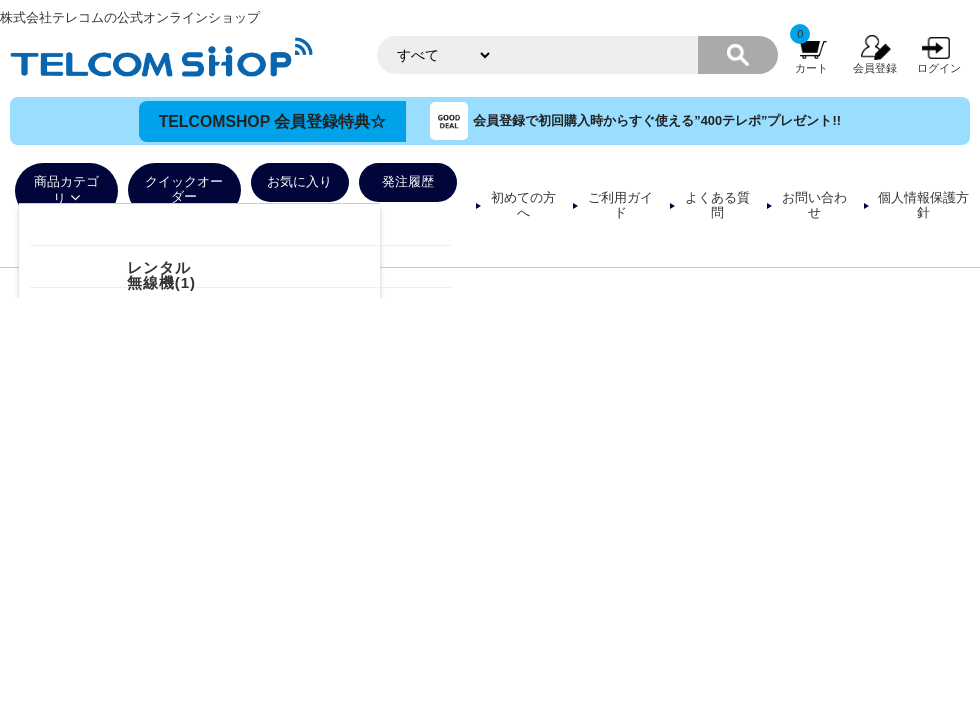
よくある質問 (717, 205)
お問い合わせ (814, 205)
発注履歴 (408, 182)
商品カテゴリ (66, 190)
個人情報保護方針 (923, 205)
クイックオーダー (184, 189)
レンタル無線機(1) (161, 275)
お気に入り (299, 182)
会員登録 (875, 68)
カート (811, 68)
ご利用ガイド (620, 205)
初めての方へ (523, 205)
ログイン (939, 68)
